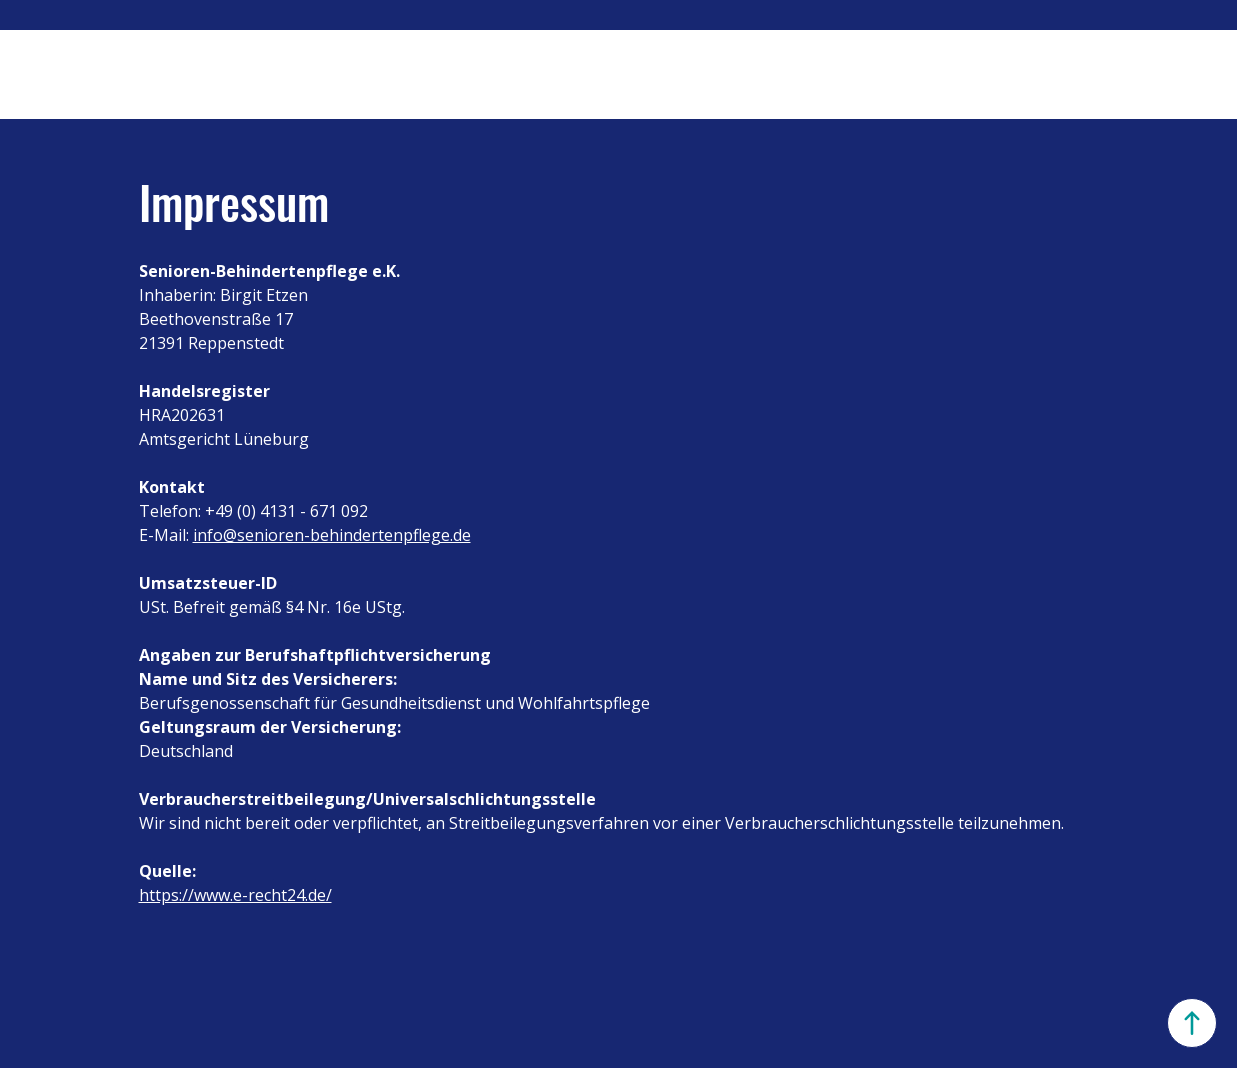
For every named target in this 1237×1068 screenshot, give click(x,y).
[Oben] (1192, 1023)
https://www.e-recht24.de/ (235, 895)
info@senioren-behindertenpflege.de (332, 535)
